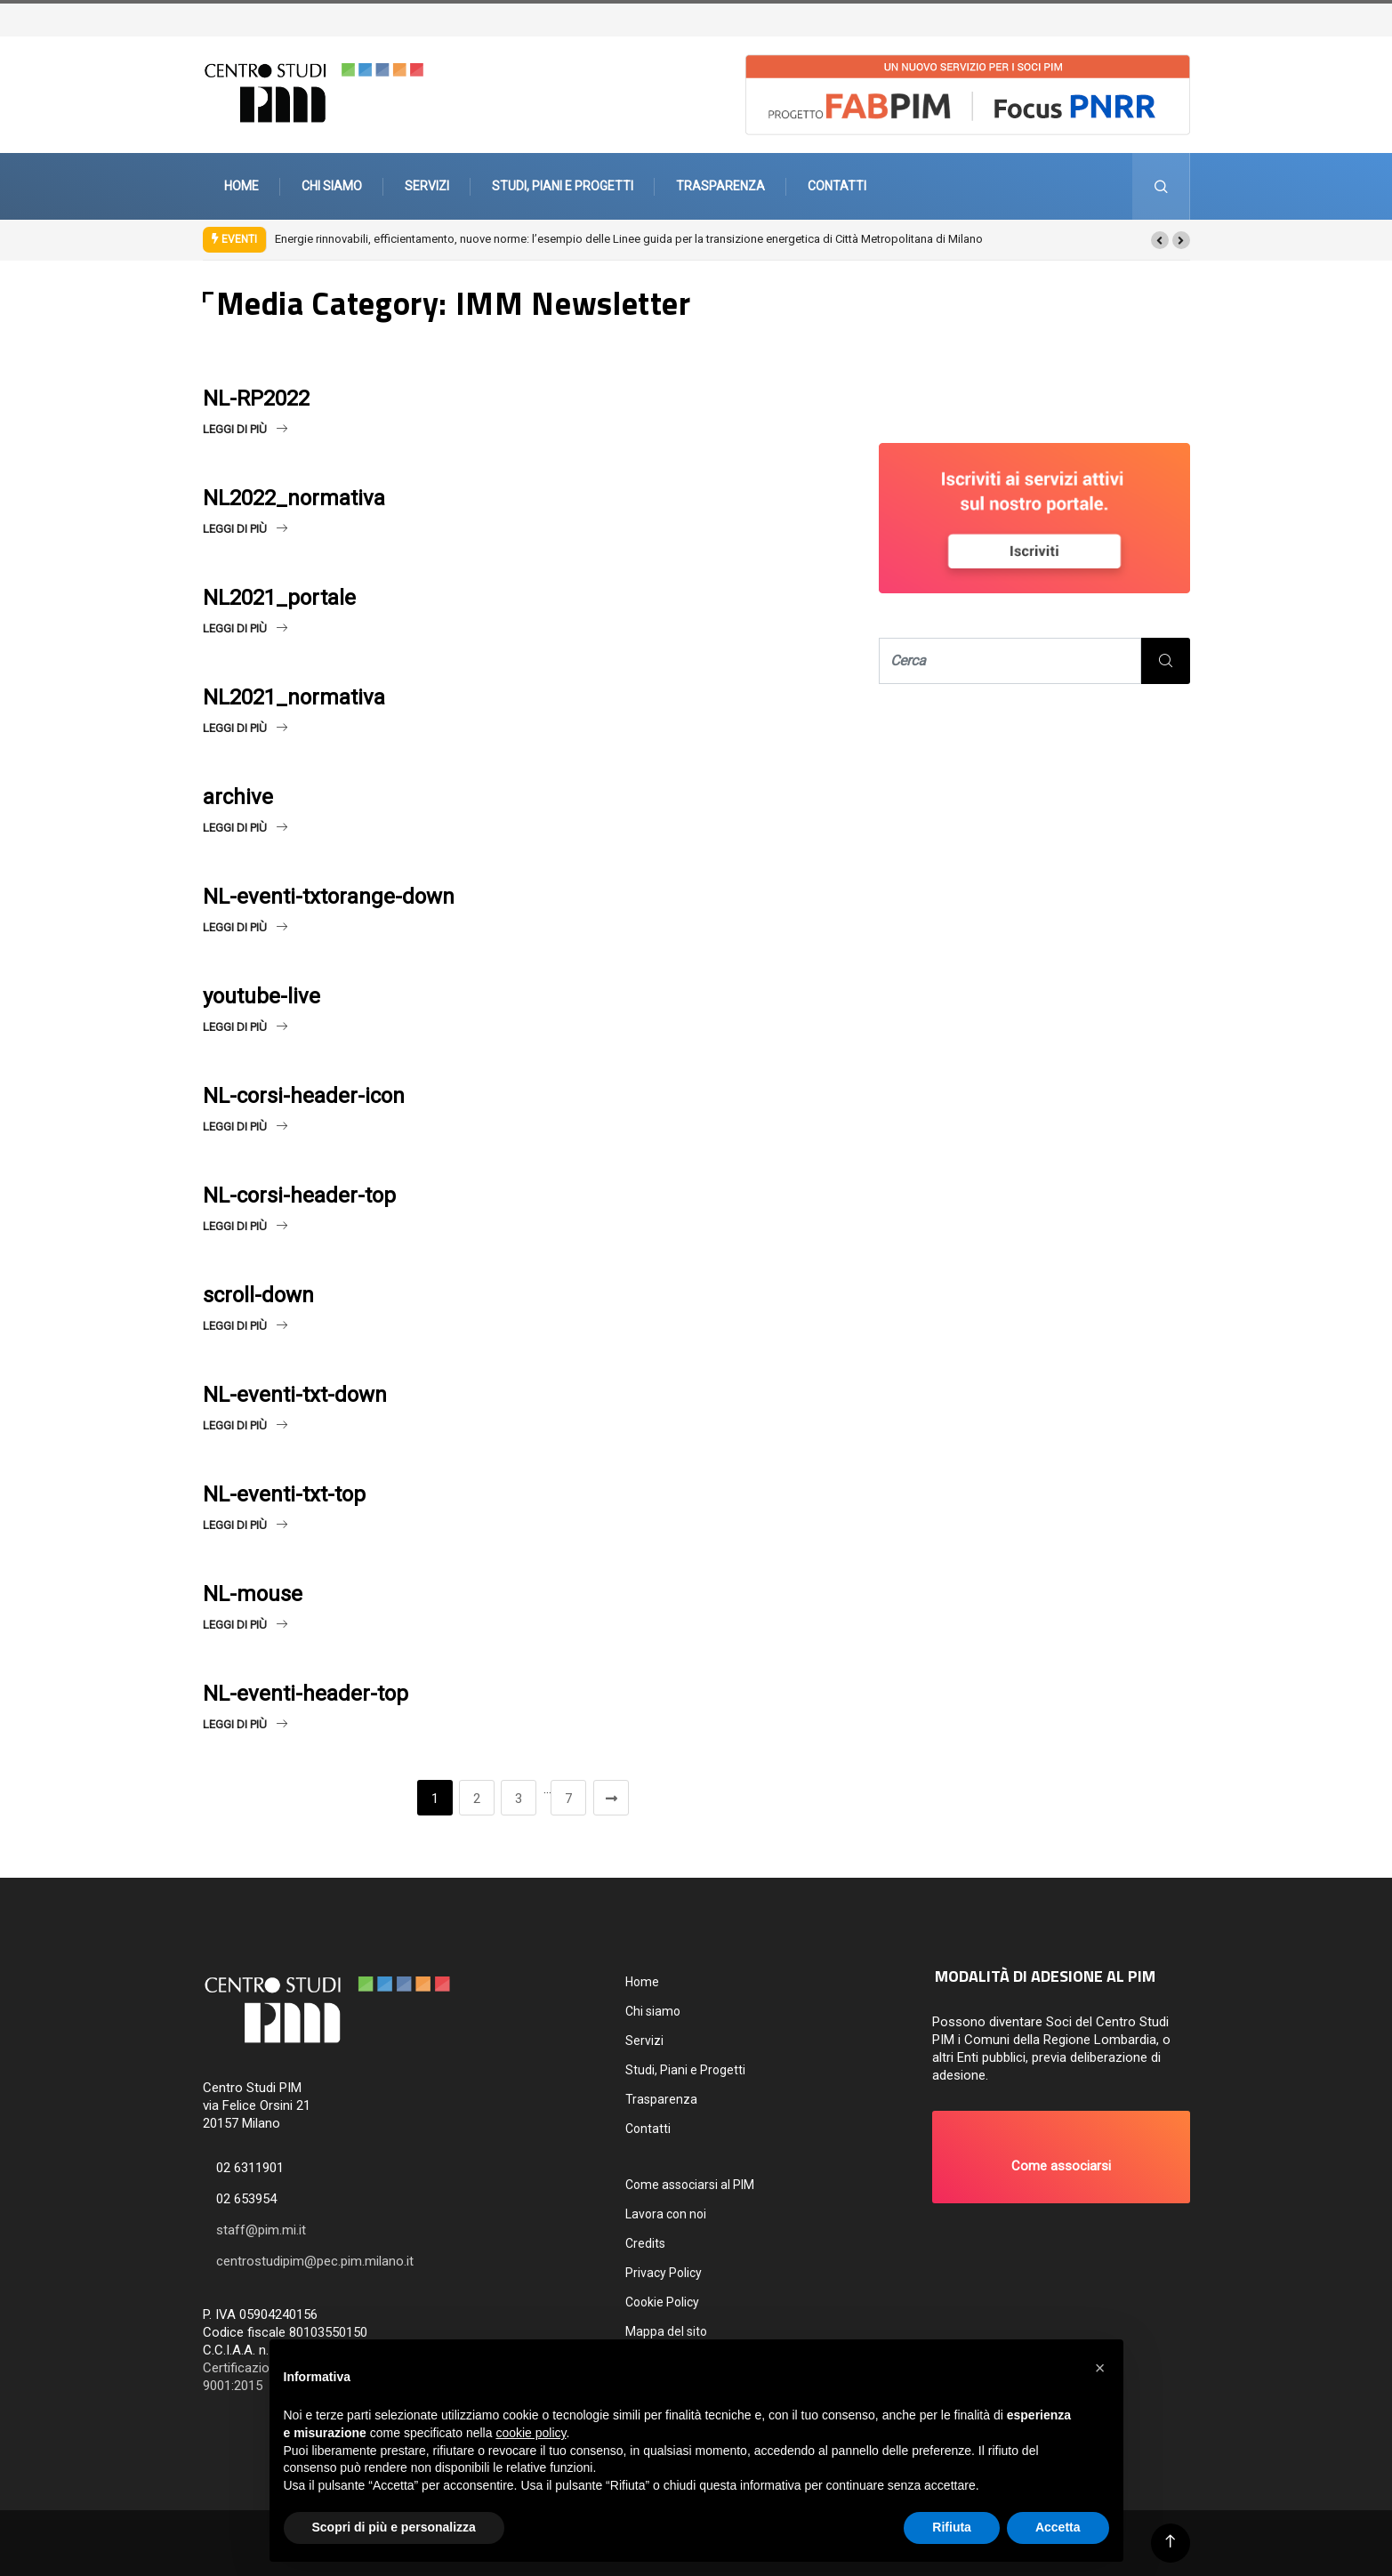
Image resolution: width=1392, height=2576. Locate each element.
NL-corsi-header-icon (304, 1095)
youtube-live (261, 996)
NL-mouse (252, 1594)
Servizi (427, 186)
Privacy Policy (663, 2273)
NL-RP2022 (256, 398)
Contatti (837, 186)
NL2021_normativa (294, 697)
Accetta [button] (1058, 2527)
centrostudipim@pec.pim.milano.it (315, 2261)
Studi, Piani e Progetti (562, 186)
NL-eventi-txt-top (284, 1494)
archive (238, 797)
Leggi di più (245, 429)
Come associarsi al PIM (689, 2185)
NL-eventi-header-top (305, 1693)
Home (241, 186)
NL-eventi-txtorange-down (329, 896)
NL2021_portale (279, 597)
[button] (1160, 240)
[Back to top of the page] (1170, 2541)
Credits (645, 2243)
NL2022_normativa (294, 498)
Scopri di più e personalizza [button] (394, 2527)
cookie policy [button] (530, 2433)
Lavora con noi (665, 2214)
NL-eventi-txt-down (295, 1394)
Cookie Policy (662, 2302)
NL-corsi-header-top (299, 1195)
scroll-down (258, 1295)
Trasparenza (720, 186)
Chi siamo (332, 186)
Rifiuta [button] (951, 2527)
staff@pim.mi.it (261, 2230)
